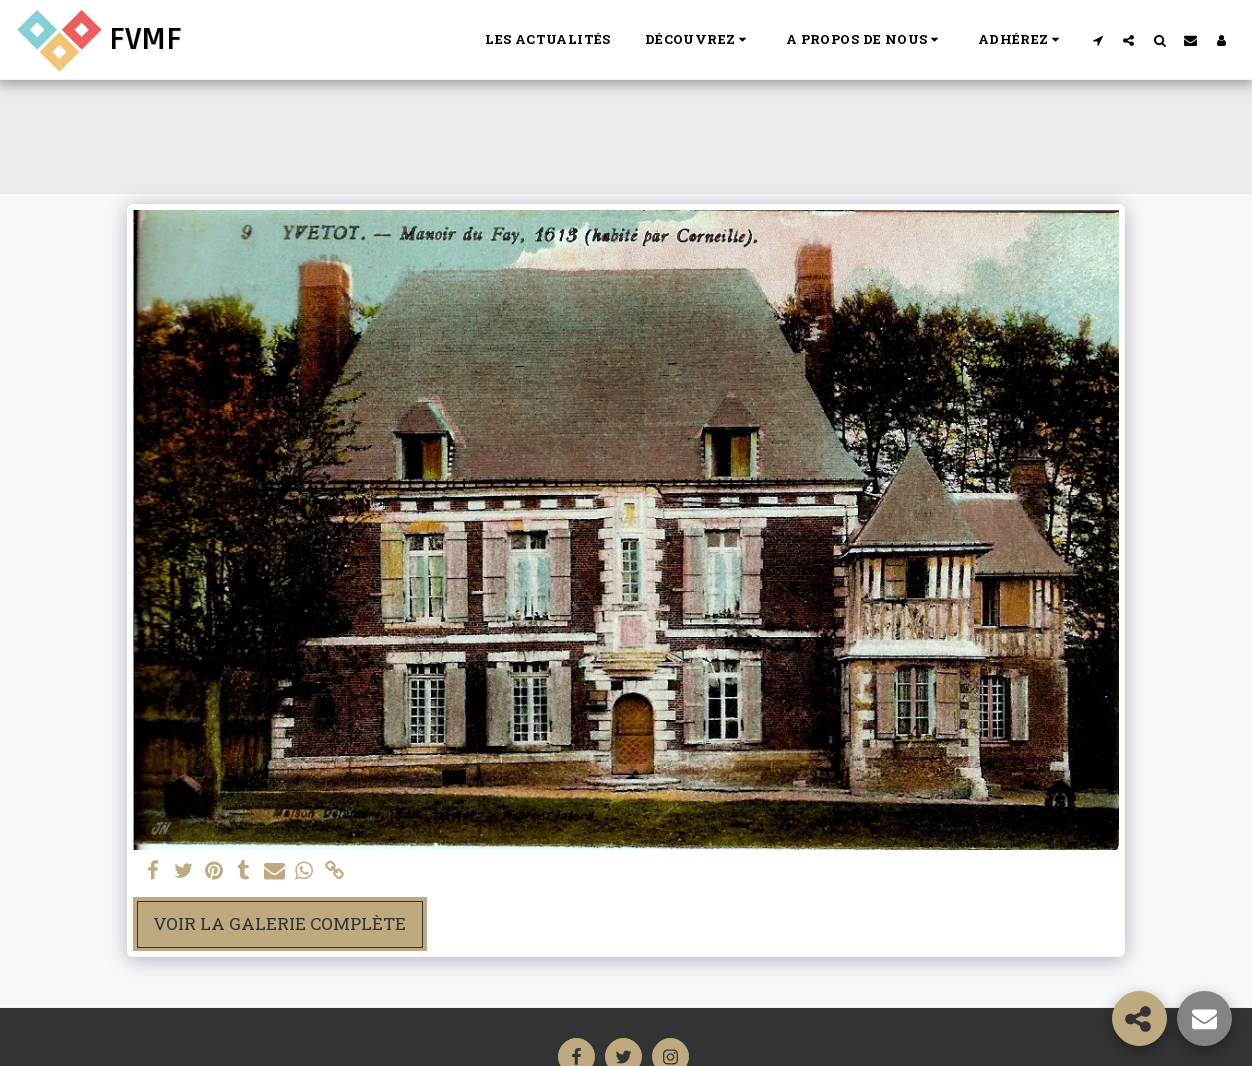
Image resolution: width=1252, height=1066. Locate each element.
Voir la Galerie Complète (279, 923)
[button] (698, 40)
